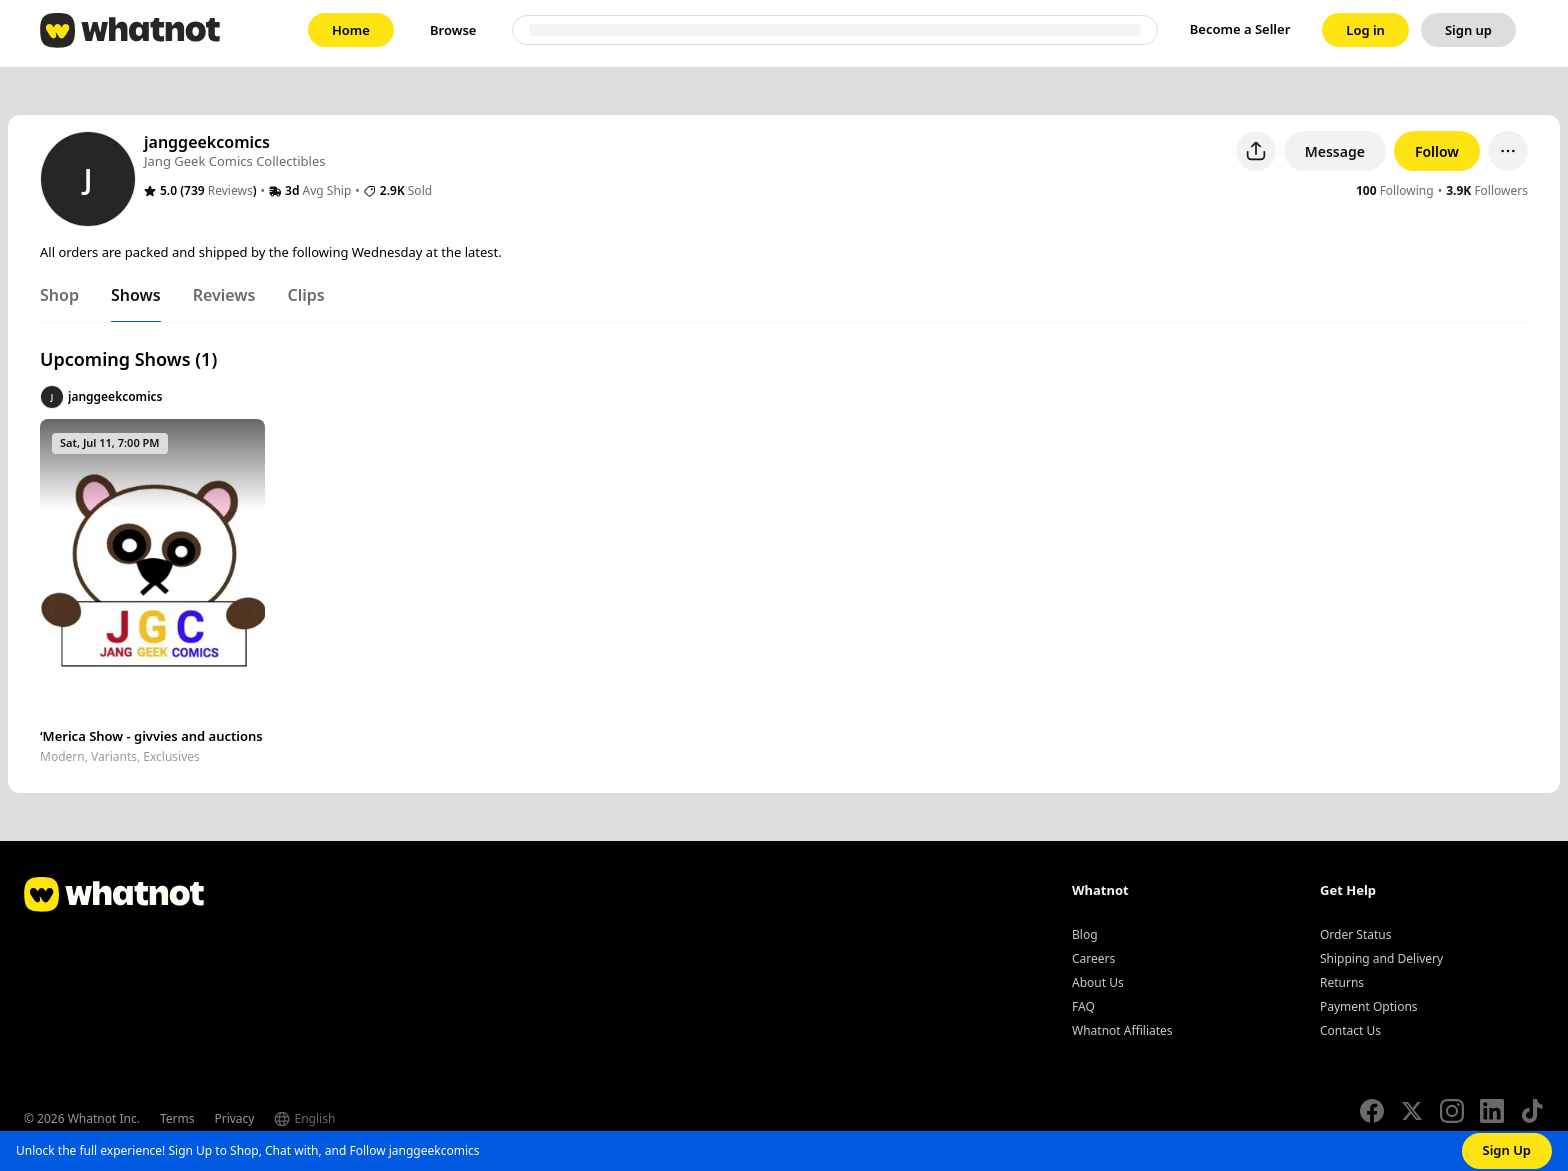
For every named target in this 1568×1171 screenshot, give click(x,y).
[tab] (59, 299)
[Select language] (344, 1119)
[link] (351, 30)
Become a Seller (1240, 29)
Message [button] (1335, 151)
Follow (1437, 151)
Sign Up (1507, 1150)
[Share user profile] (1256, 151)
